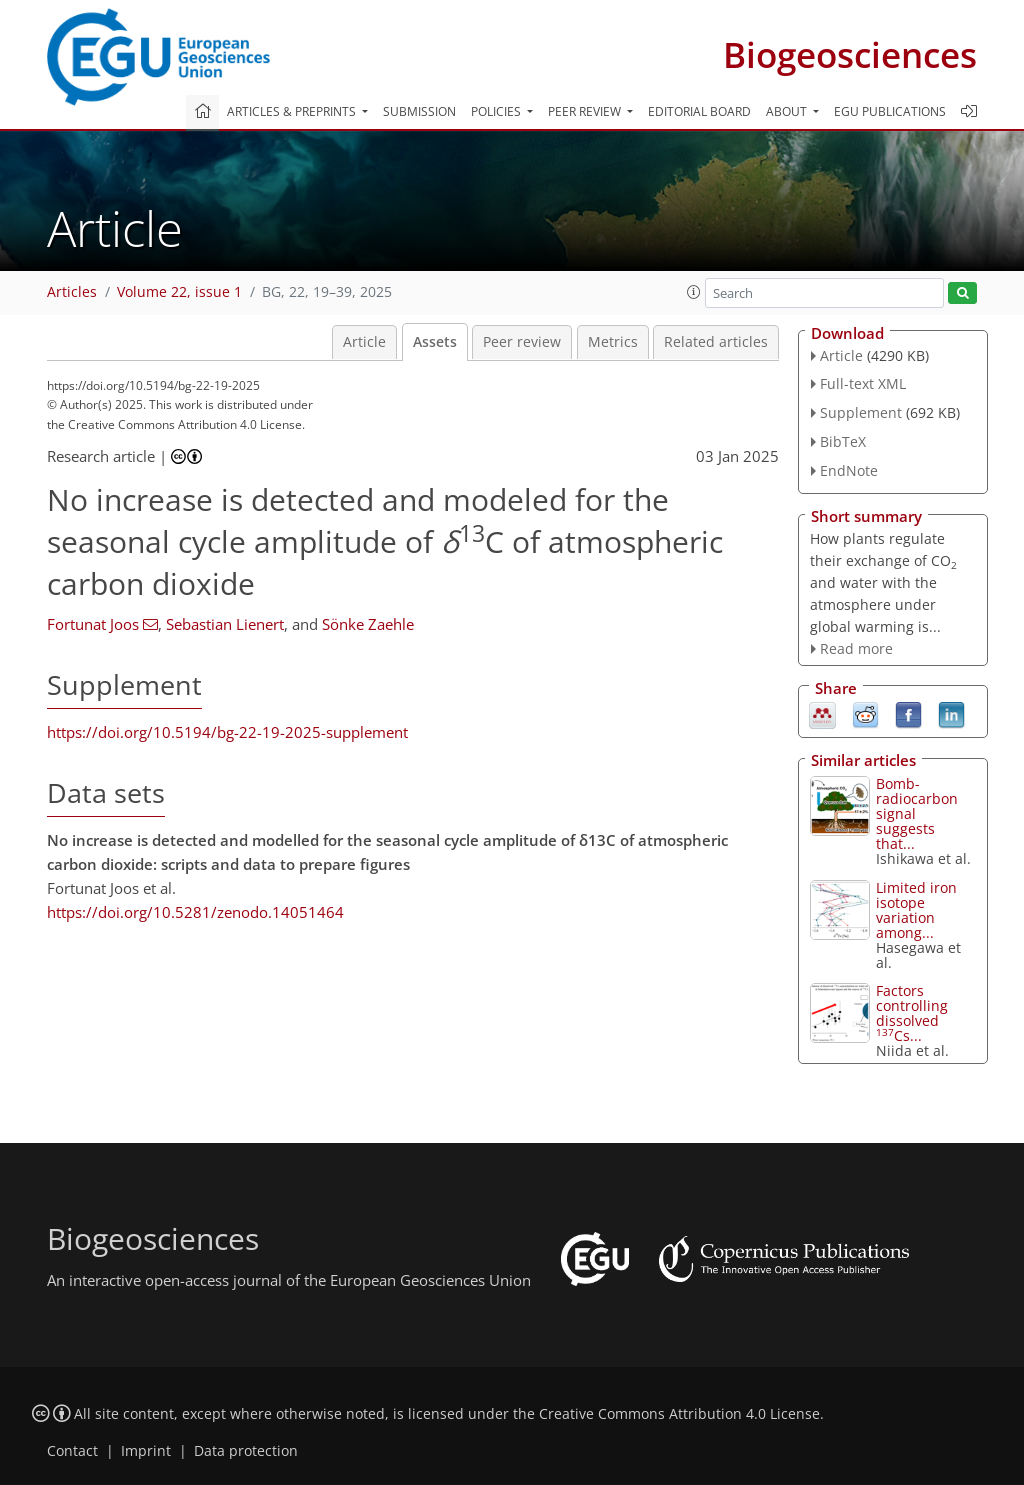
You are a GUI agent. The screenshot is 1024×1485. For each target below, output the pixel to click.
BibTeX (843, 441)
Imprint (146, 1451)
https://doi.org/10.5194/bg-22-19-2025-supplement (227, 732)
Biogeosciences (850, 54)
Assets (435, 342)
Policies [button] (497, 111)
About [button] (788, 111)
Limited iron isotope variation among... (916, 910)
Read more (856, 648)
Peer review (522, 342)
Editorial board (699, 111)
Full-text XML (863, 383)
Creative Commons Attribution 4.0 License (679, 1414)
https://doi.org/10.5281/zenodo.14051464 (195, 912)
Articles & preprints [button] (293, 111)
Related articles (716, 342)
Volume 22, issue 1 (179, 292)
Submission (419, 111)
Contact (72, 1451)
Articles (72, 292)
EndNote (849, 470)
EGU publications (890, 111)
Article (364, 342)
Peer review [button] (586, 111)
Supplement (861, 412)
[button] (694, 292)
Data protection (246, 1451)
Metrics (613, 342)
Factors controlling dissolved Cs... (912, 1013)
